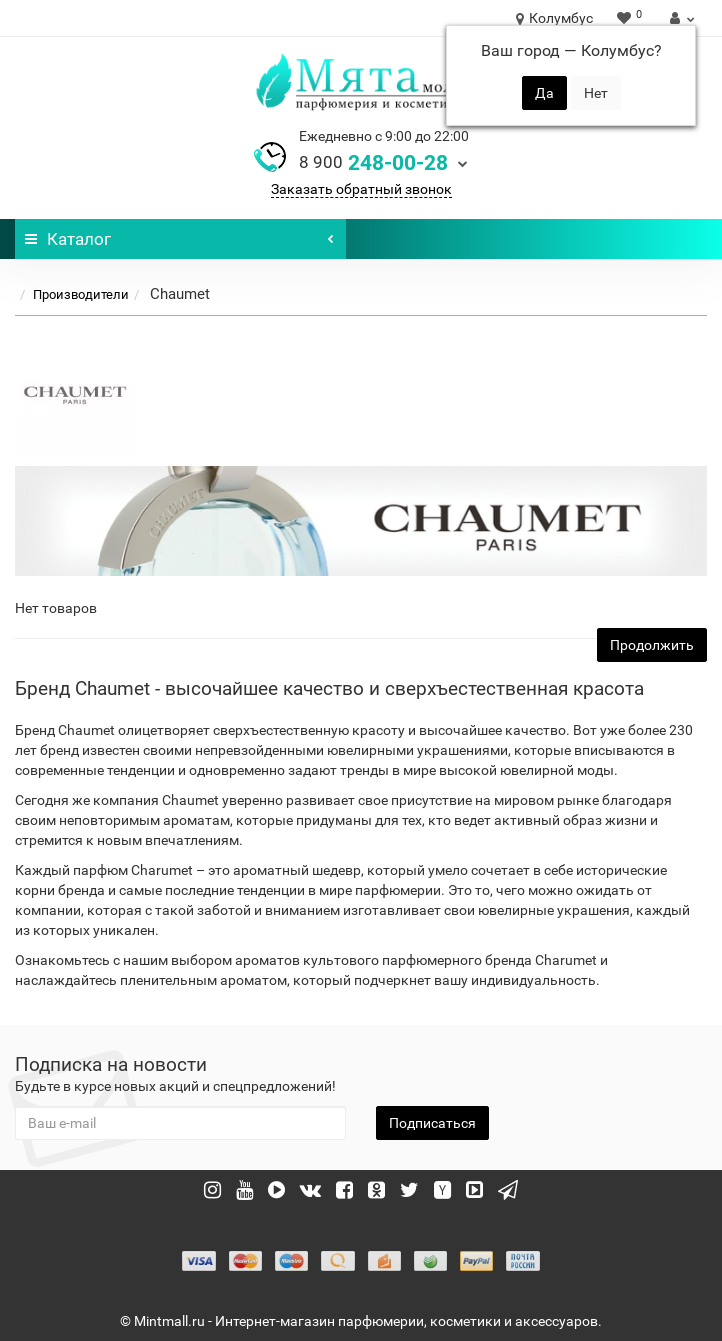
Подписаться (432, 1123)
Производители (81, 294)
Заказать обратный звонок (361, 189)
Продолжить (652, 645)
